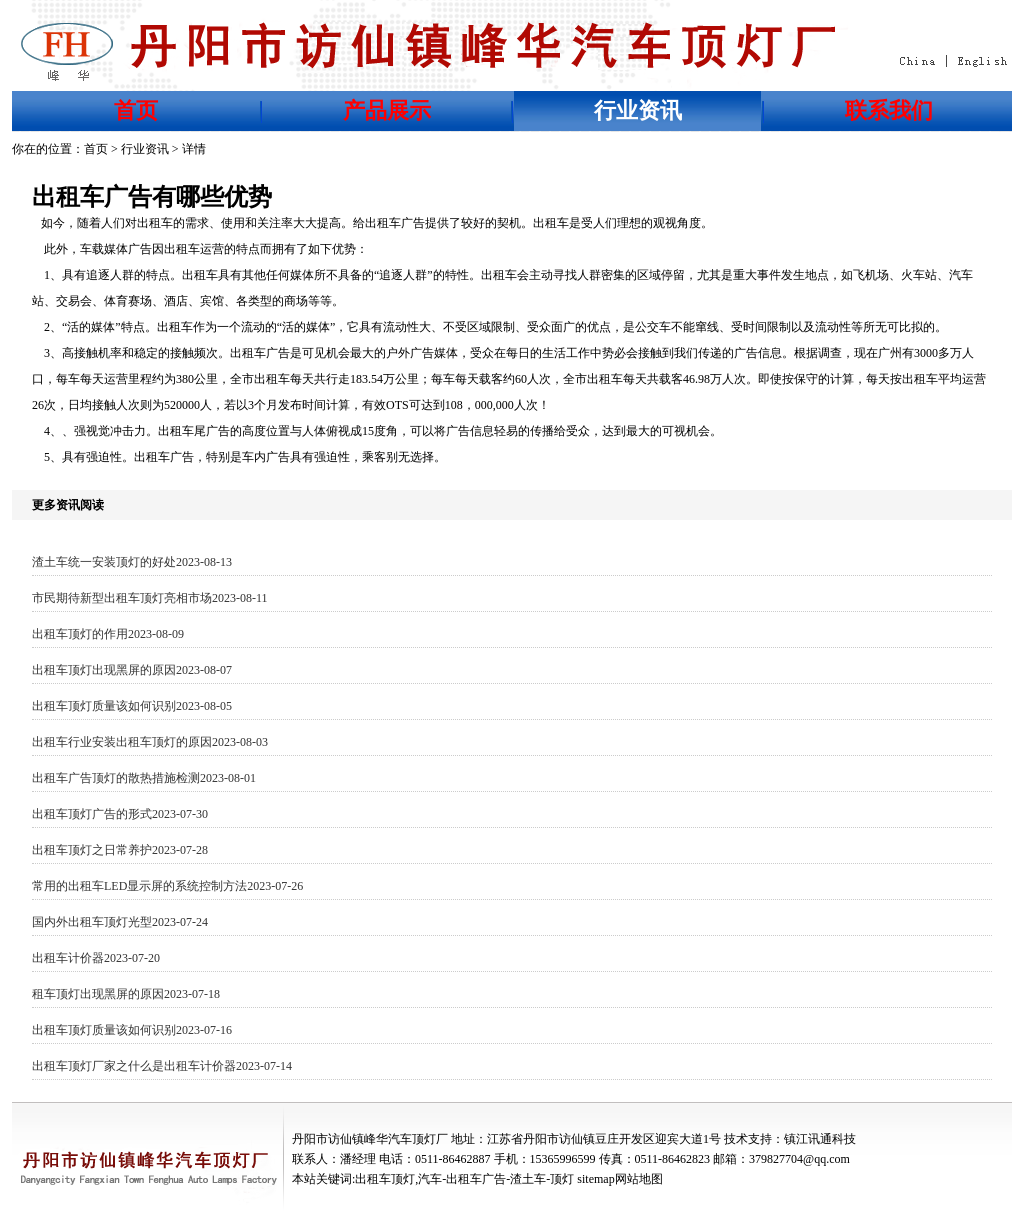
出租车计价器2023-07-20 (96, 958)
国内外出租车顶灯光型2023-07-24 (120, 922)
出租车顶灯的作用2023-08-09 (108, 634)
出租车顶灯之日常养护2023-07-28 (120, 850)
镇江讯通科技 (820, 1139)
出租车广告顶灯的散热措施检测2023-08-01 (144, 778)
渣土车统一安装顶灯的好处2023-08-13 (132, 562)
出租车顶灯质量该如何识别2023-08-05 (132, 706)
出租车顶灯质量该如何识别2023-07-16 (132, 1030)
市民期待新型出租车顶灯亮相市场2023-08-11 (150, 598)
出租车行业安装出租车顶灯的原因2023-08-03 (150, 742)
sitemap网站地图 (619, 1179)
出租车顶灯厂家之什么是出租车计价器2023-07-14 (162, 1066)
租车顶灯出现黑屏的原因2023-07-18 (126, 994)
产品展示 (387, 110)
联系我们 (889, 110)
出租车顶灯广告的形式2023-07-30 (120, 814)
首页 (136, 110)
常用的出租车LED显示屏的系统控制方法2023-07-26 (167, 886)
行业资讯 (638, 110)
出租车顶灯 (385, 1179)
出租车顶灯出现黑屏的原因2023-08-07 (132, 670)
